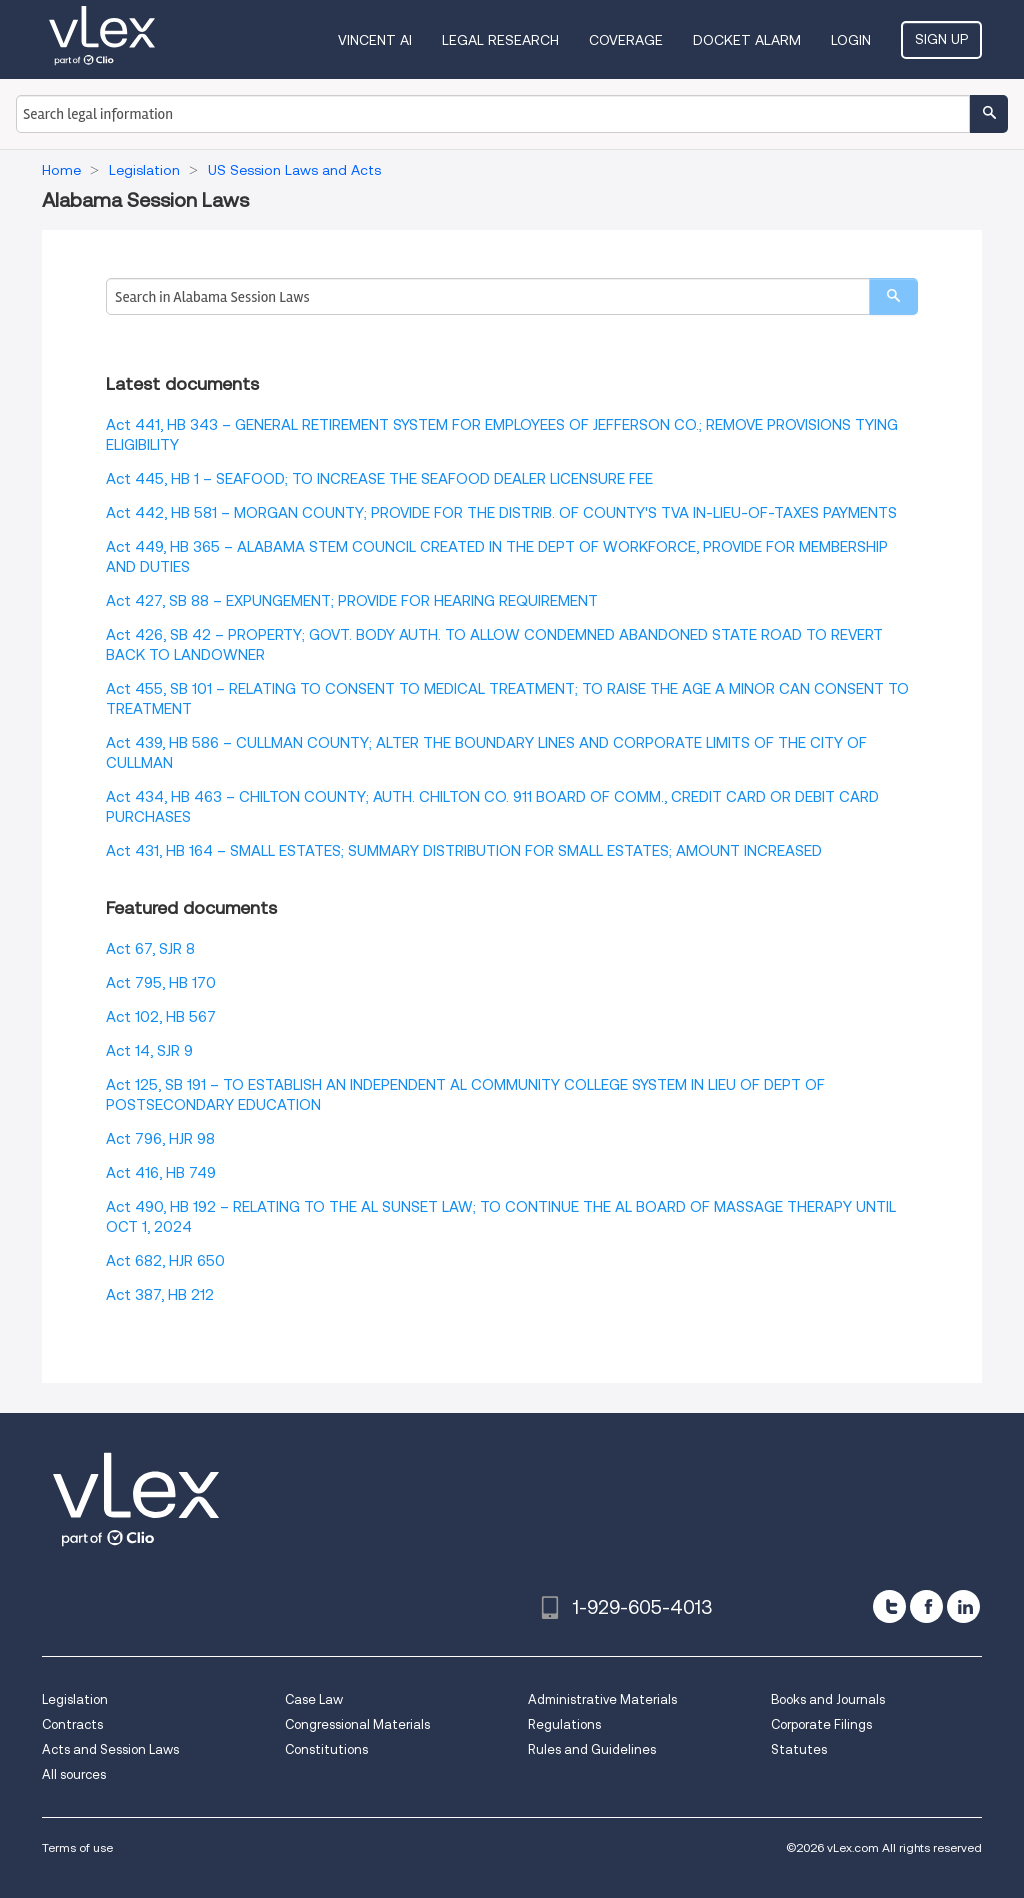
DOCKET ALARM (747, 40)
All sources (74, 1774)
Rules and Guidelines (592, 1749)
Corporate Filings (821, 1724)
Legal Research (500, 40)
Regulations (564, 1724)
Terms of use (77, 1847)
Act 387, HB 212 (160, 1295)
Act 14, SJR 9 (149, 1051)
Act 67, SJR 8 (150, 949)
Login (851, 40)
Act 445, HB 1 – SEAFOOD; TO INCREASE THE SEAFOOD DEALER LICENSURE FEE (379, 479)
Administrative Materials (602, 1699)
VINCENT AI (375, 40)
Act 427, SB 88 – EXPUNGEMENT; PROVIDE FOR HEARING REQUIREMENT (352, 601)
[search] (893, 296)
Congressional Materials (357, 1724)
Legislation (75, 1699)
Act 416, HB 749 (161, 1173)
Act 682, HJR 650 (165, 1261)
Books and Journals (828, 1699)
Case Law (314, 1699)
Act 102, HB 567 (161, 1017)
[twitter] (889, 1606)
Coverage (626, 40)
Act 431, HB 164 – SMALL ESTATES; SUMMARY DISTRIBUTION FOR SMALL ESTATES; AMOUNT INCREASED (464, 851)
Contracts (72, 1724)
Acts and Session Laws (110, 1749)
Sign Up (941, 39)
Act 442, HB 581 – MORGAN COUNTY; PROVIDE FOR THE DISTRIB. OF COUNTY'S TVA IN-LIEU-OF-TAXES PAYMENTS (501, 513)
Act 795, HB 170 (161, 983)
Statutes (799, 1749)
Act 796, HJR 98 (160, 1139)
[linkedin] (963, 1606)
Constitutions (326, 1749)
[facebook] (926, 1606)
